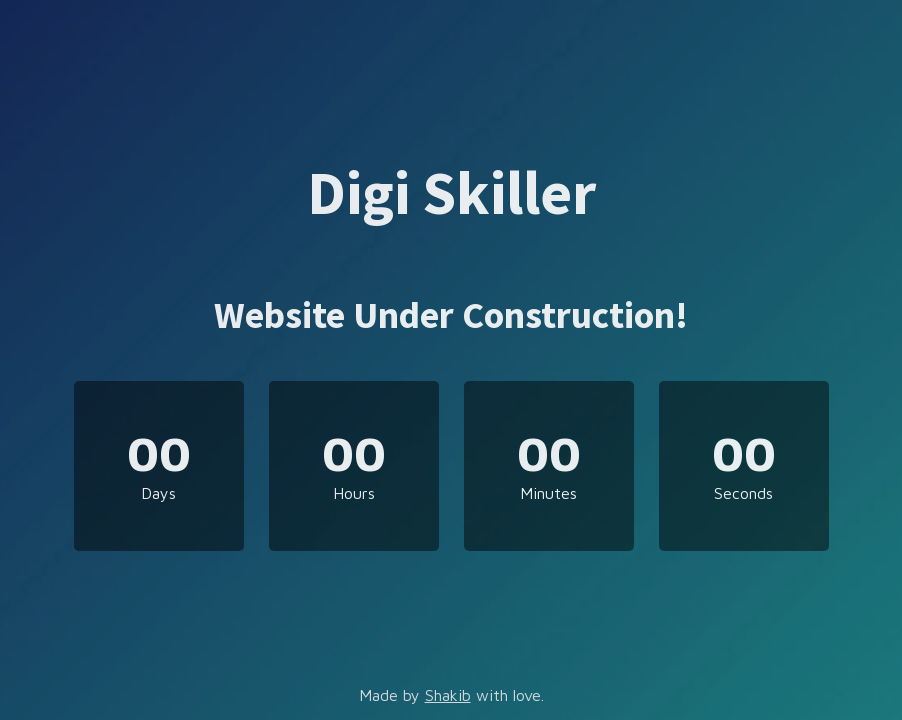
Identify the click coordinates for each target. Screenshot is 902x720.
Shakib (448, 695)
